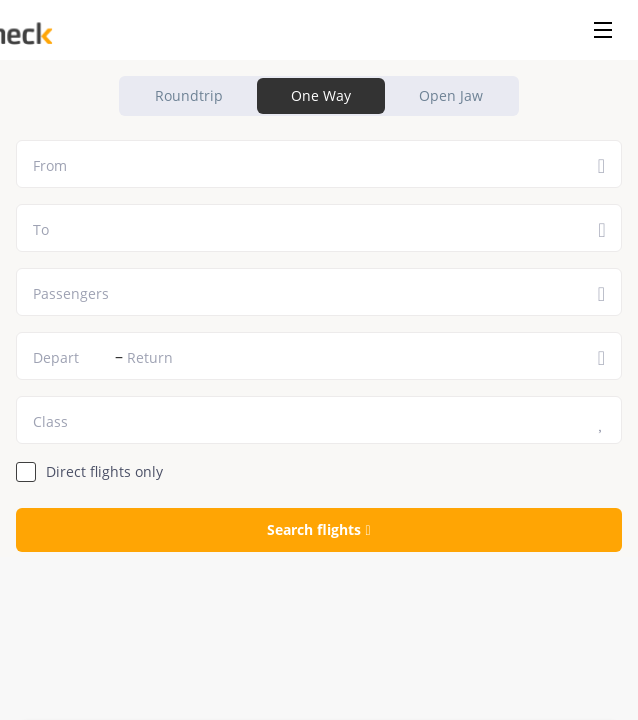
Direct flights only (104, 471)
